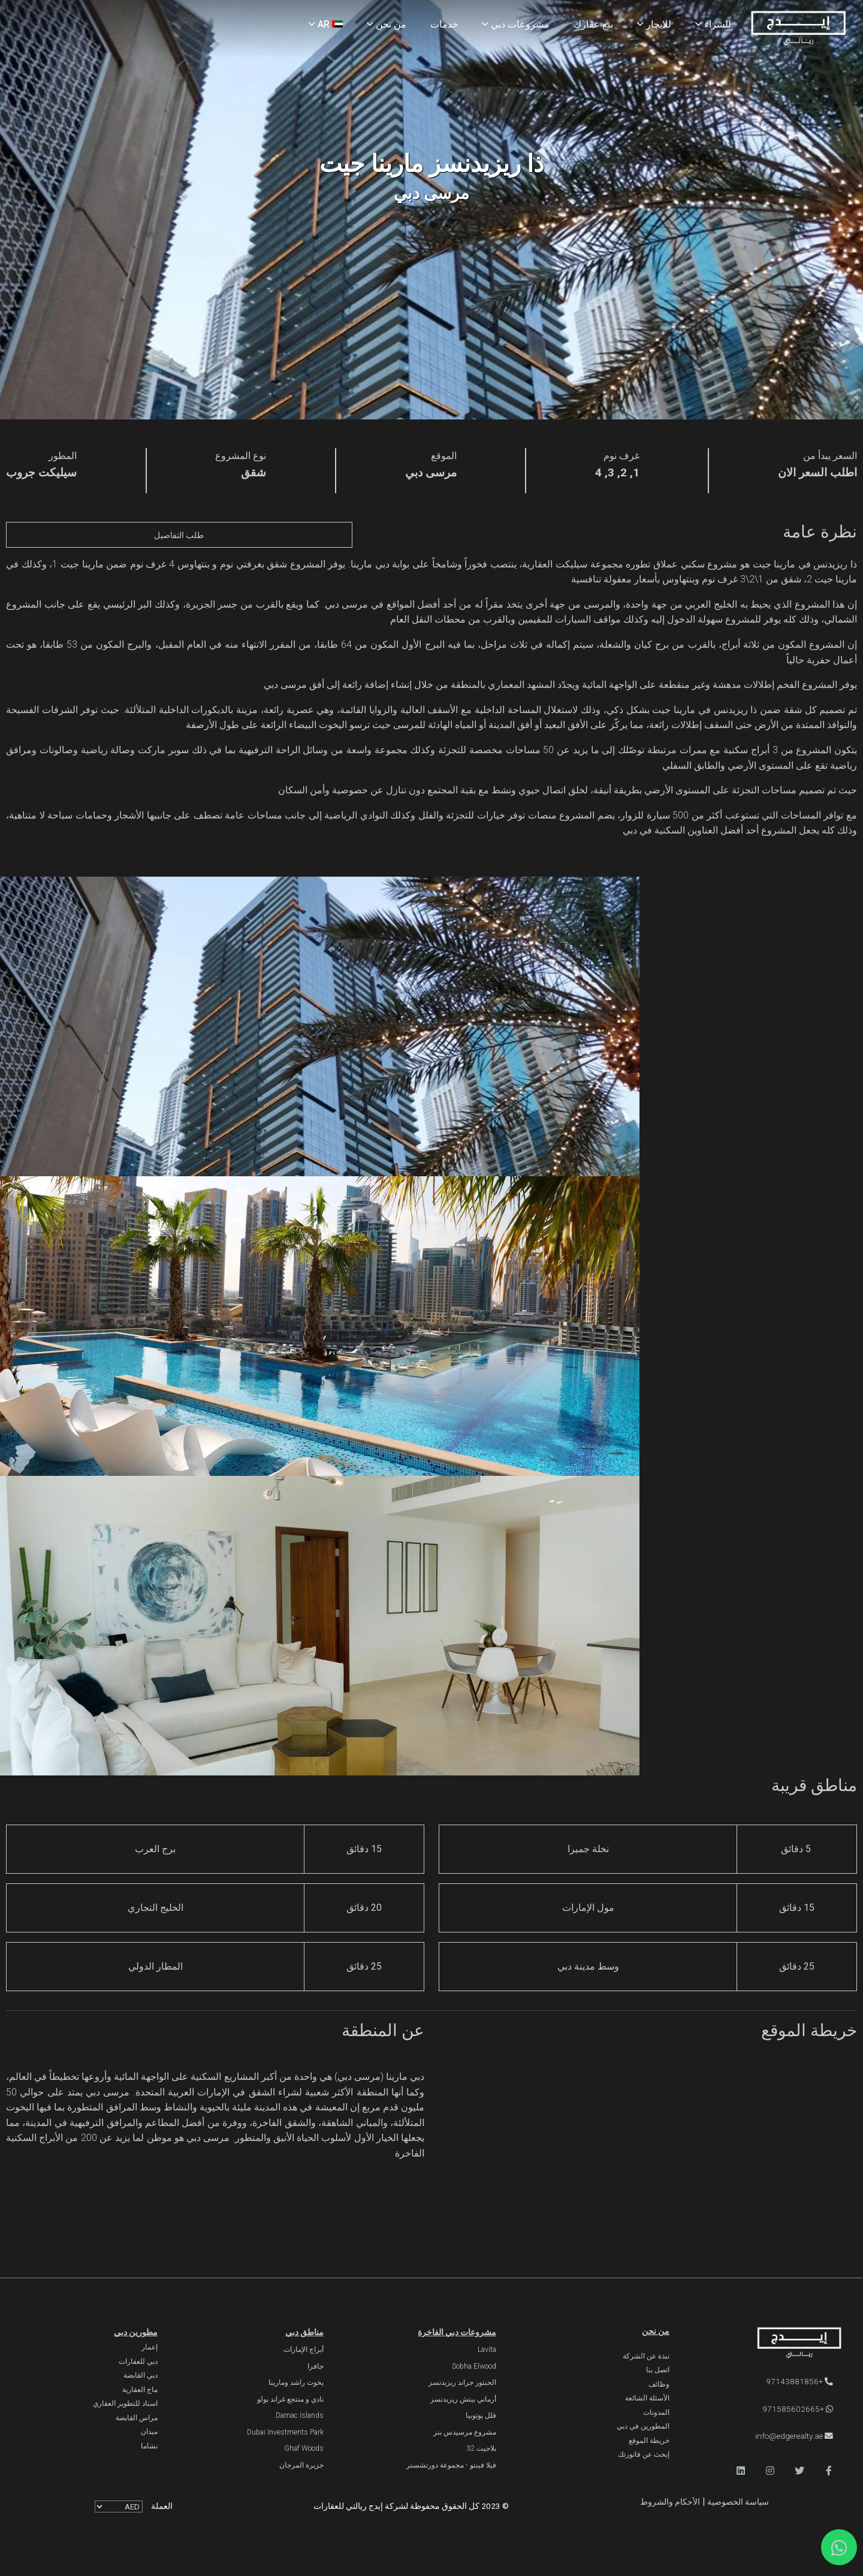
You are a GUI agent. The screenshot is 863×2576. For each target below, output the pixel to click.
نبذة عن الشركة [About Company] (646, 2356)
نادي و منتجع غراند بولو (290, 2399)
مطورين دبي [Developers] (136, 2332)
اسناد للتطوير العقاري (125, 2403)
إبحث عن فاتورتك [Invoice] (643, 2454)
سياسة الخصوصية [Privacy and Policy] (737, 2501)
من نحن (655, 2331)
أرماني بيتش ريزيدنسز (463, 2399)
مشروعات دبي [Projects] (516, 24)
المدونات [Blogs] (656, 2412)
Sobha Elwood (474, 2366)
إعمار (149, 2347)
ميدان (149, 2431)
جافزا (315, 2366)
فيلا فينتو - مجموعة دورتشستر (451, 2465)
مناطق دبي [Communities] (304, 2332)
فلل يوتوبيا (481, 2415)
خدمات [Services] (444, 24)
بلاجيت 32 (481, 2448)
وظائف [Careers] (658, 2384)
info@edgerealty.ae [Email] (794, 2436)
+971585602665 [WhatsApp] (797, 2409)
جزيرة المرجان (301, 2465)
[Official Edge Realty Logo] (778, 2343)
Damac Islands (300, 2415)
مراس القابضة (137, 2418)
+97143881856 (799, 2381)
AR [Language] (326, 24)
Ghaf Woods (304, 2448)
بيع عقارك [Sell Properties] (593, 24)
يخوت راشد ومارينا (296, 2382)
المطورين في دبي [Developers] (643, 2426)
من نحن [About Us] (386, 24)
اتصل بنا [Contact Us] (657, 2370)
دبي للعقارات (138, 2361)
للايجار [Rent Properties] (654, 24)
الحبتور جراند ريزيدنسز (462, 2382)
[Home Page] (798, 29)
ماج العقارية (140, 2389)
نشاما (149, 2446)
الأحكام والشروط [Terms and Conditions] (670, 2501)
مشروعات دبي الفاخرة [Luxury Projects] (457, 2332)
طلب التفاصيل (179, 535)
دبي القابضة (140, 2375)
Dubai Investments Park (285, 2432)
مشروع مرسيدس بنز (464, 2432)
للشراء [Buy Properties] (713, 24)
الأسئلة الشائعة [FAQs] (647, 2398)
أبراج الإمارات (303, 2349)
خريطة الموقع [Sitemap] (649, 2440)
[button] (829, 2470)
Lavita (487, 2349)
